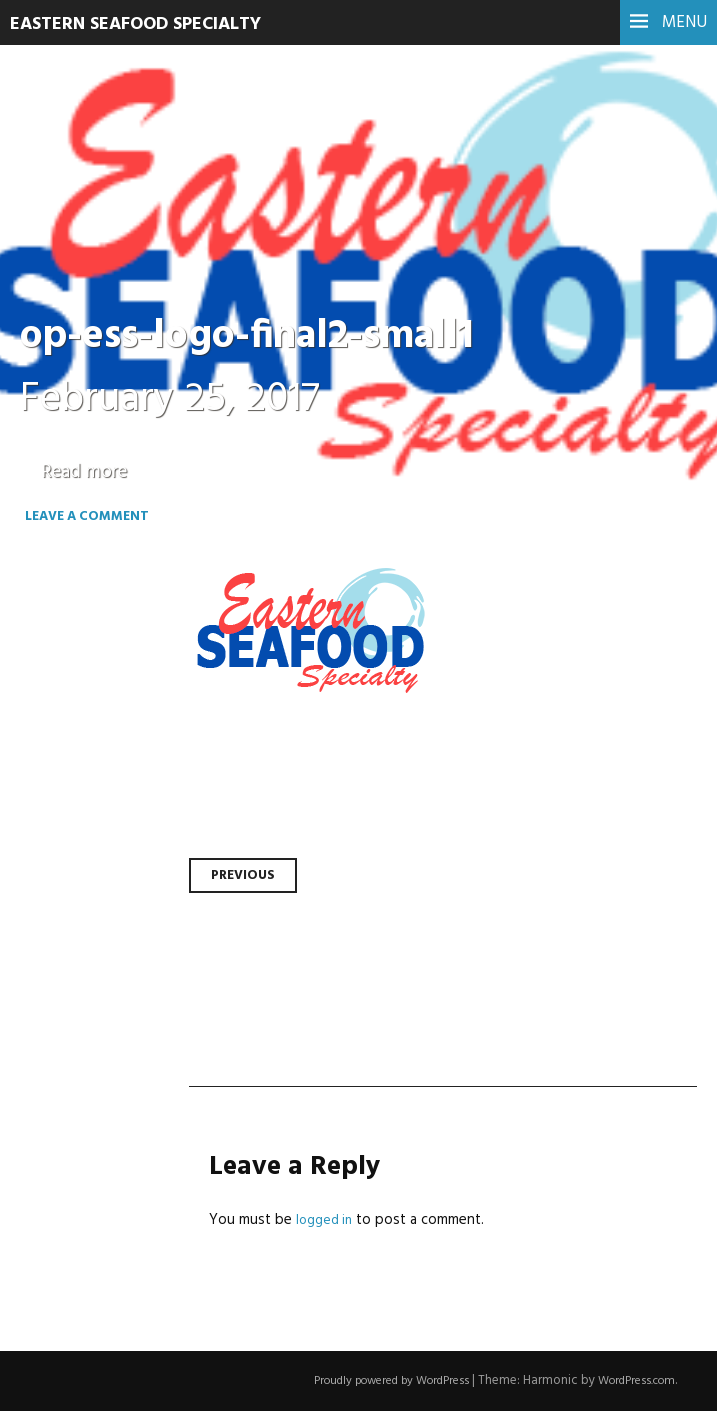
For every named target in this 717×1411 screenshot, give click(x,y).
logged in (326, 1220)
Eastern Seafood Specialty (152, 24)
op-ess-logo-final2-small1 (273, 336)
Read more (90, 471)
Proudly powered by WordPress (369, 1380)
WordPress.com (631, 1380)
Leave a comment (111, 527)
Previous (246, 875)
